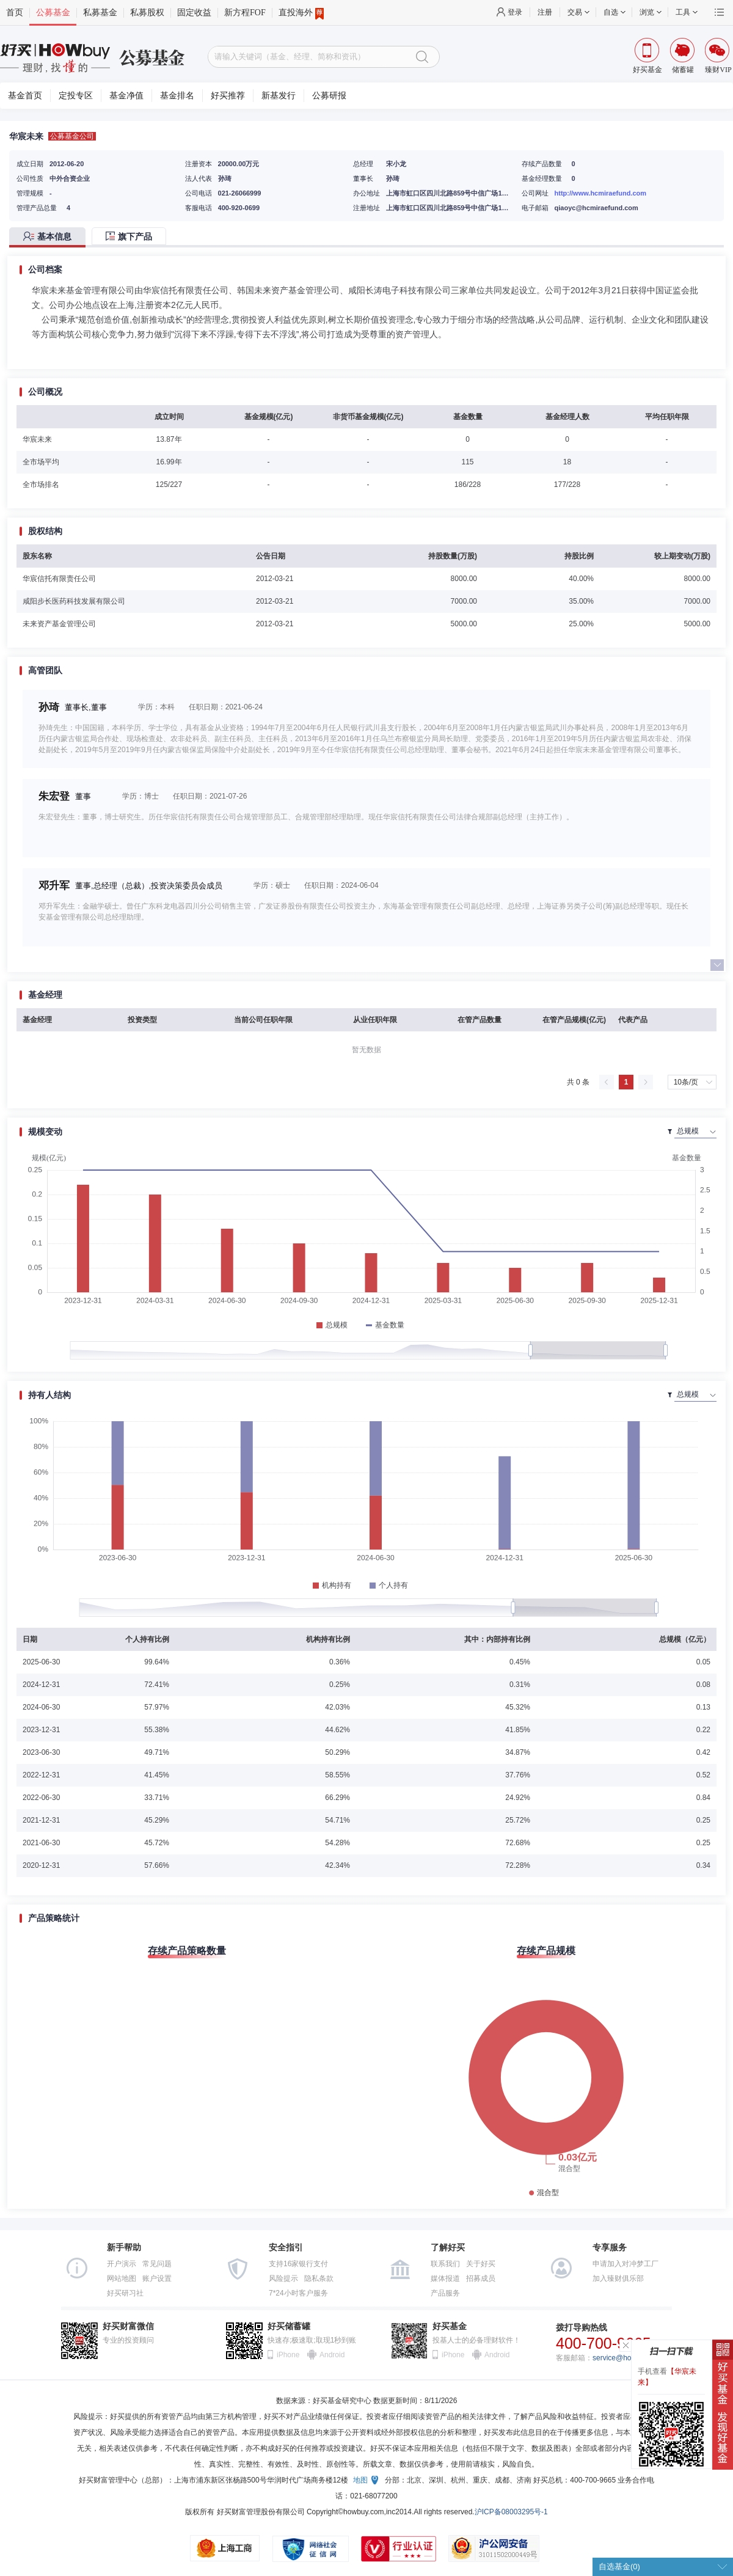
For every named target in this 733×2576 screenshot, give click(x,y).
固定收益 (194, 12)
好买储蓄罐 (289, 2326)
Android (331, 2355)
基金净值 (126, 95)
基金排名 (177, 95)
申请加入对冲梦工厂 (625, 2263)
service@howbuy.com (628, 2358)
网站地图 (121, 2278)
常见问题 (157, 2263)
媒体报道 (445, 2278)
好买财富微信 (128, 2326)
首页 (14, 12)
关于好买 (480, 2263)
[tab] (50, 237)
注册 (545, 12)
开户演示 (121, 2263)
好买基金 (449, 2326)
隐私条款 (319, 2278)
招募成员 (480, 2278)
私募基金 (100, 12)
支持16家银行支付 (298, 2263)
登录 (515, 12)
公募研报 (329, 95)
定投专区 (76, 95)
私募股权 (147, 12)
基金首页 (25, 95)
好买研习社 (125, 2293)
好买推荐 (228, 95)
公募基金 (53, 12)
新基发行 (278, 95)
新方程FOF (245, 12)
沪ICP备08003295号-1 (511, 2512)
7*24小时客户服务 (298, 2293)
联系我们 (445, 2263)
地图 (360, 2480)
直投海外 (301, 13)
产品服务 (445, 2293)
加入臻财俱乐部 (618, 2278)
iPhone (288, 2355)
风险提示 (283, 2278)
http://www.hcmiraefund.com (601, 193)
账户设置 (157, 2278)
